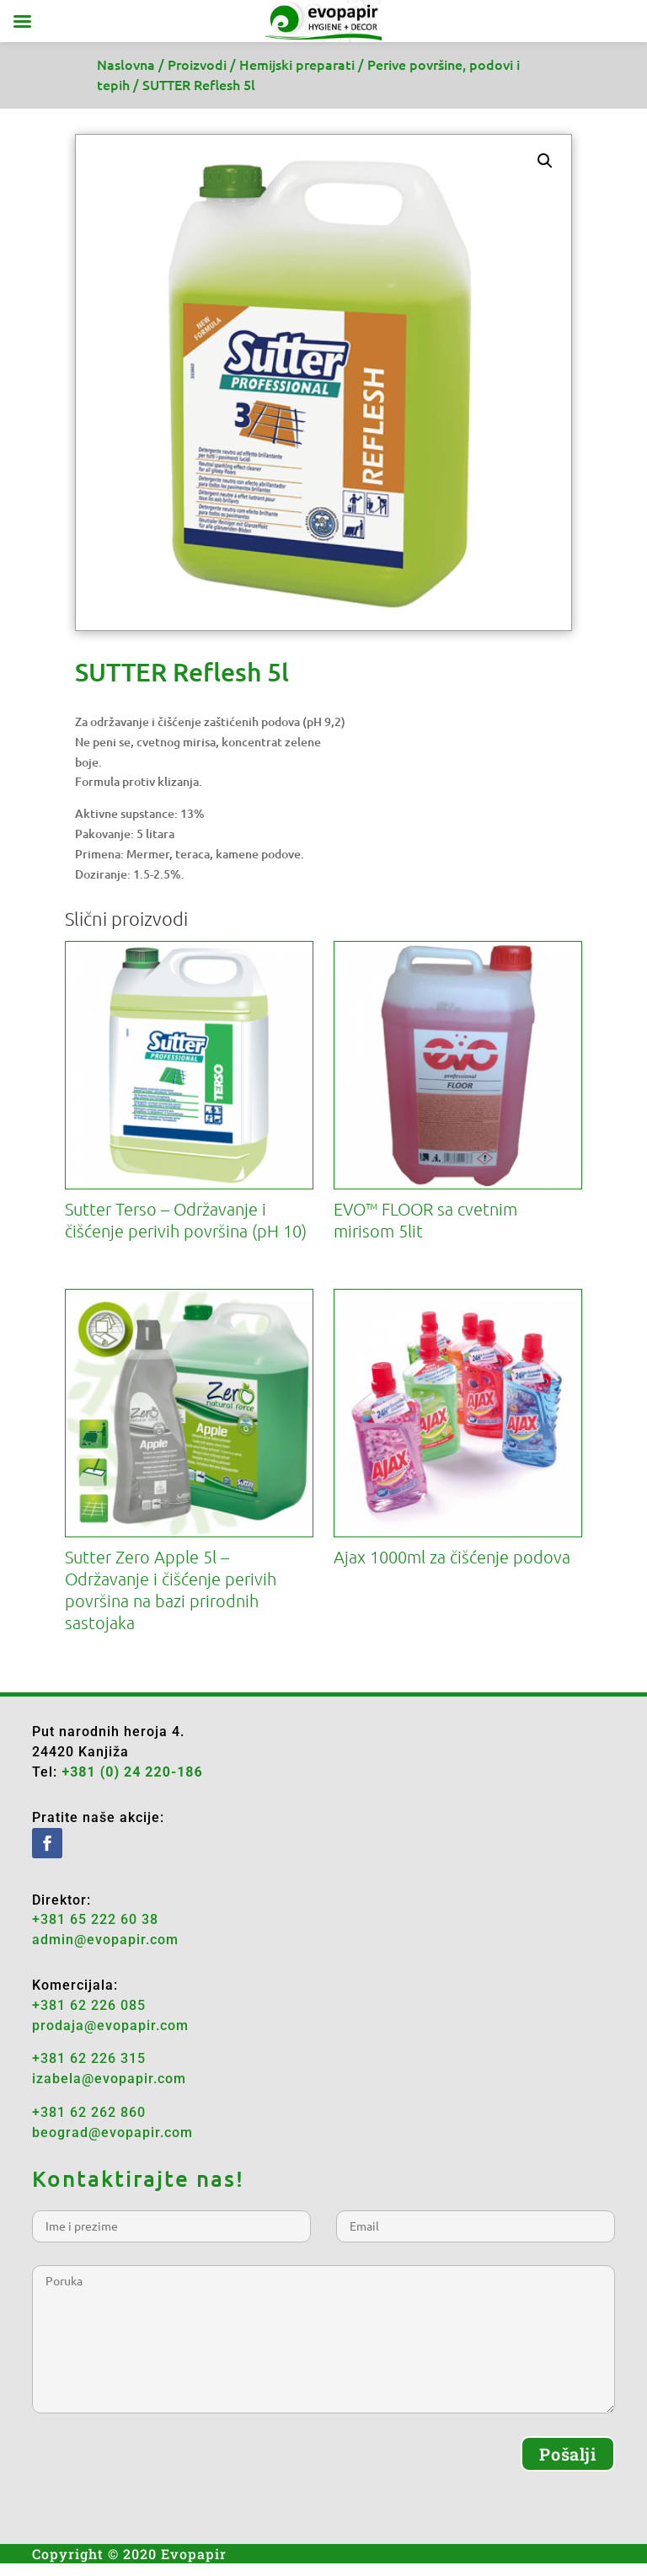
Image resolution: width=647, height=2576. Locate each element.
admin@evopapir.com (105, 1940)
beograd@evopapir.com (112, 2132)
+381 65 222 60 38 (95, 1919)
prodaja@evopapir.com (110, 2026)
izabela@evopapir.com (109, 2079)
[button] (545, 161)
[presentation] (160, 2469)
